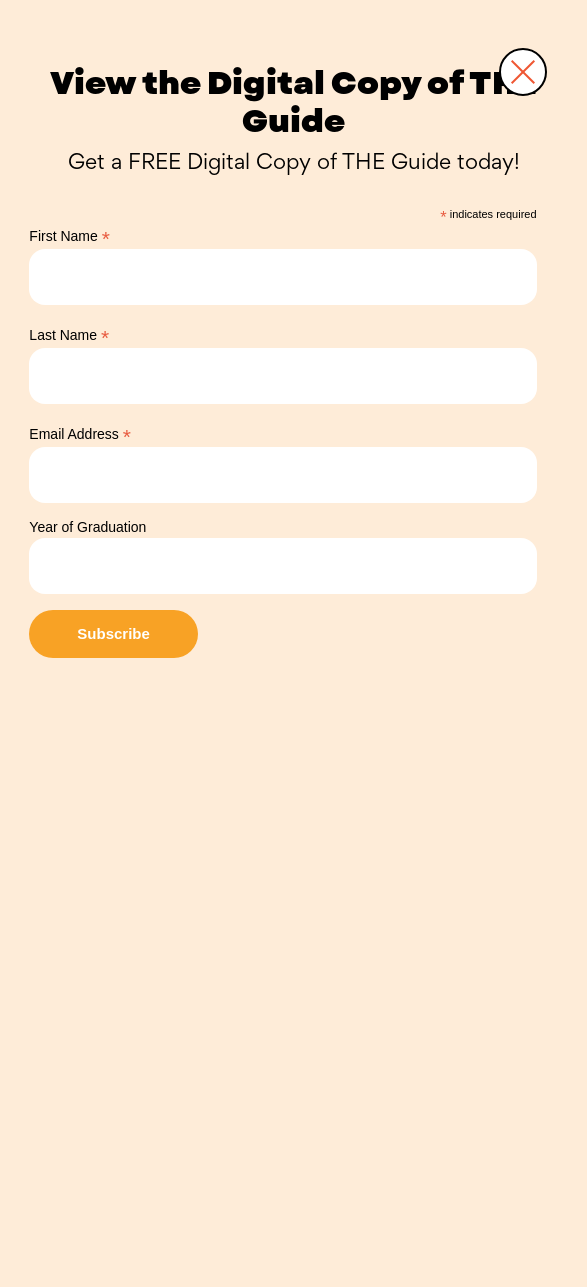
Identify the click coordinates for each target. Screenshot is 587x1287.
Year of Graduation (87, 527)
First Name (69, 236)
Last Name (69, 335)
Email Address (80, 434)
